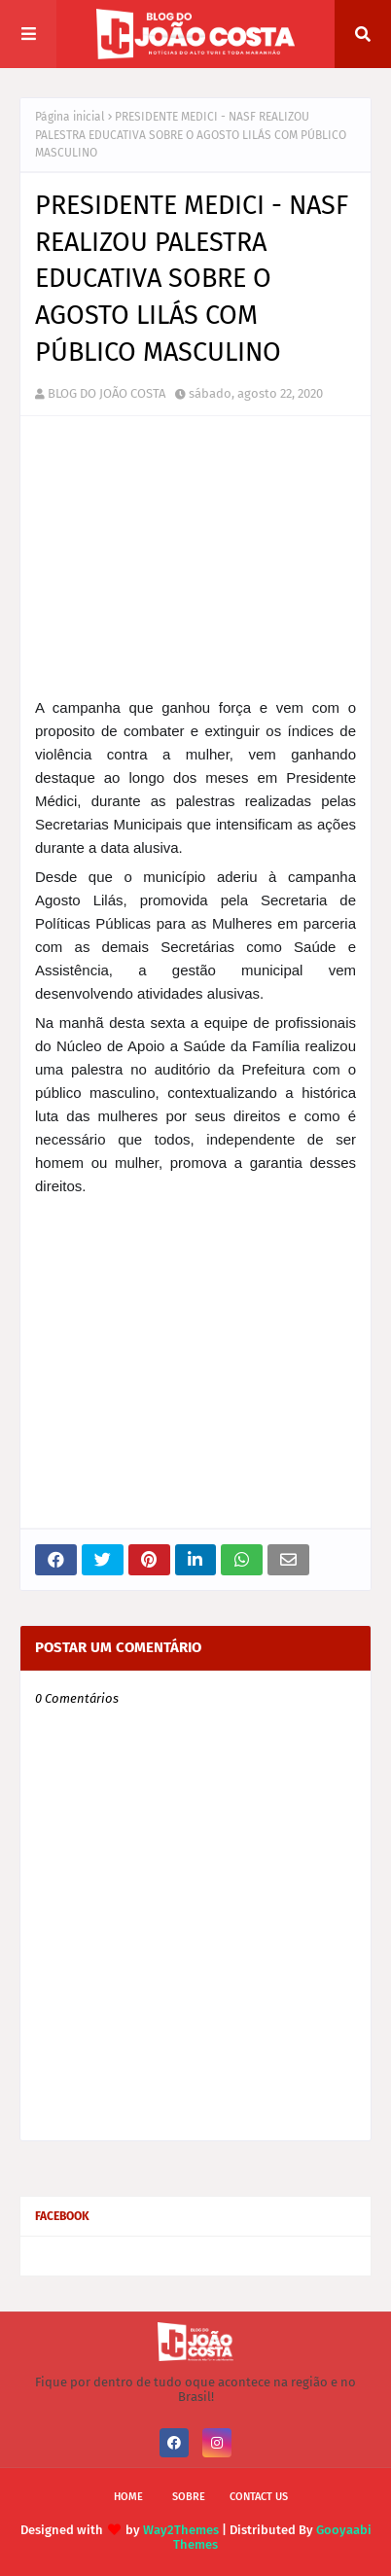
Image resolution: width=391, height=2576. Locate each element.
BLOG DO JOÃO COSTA (106, 393)
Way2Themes (181, 2530)
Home (128, 2496)
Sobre (188, 2496)
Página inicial (70, 117)
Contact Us (259, 2496)
